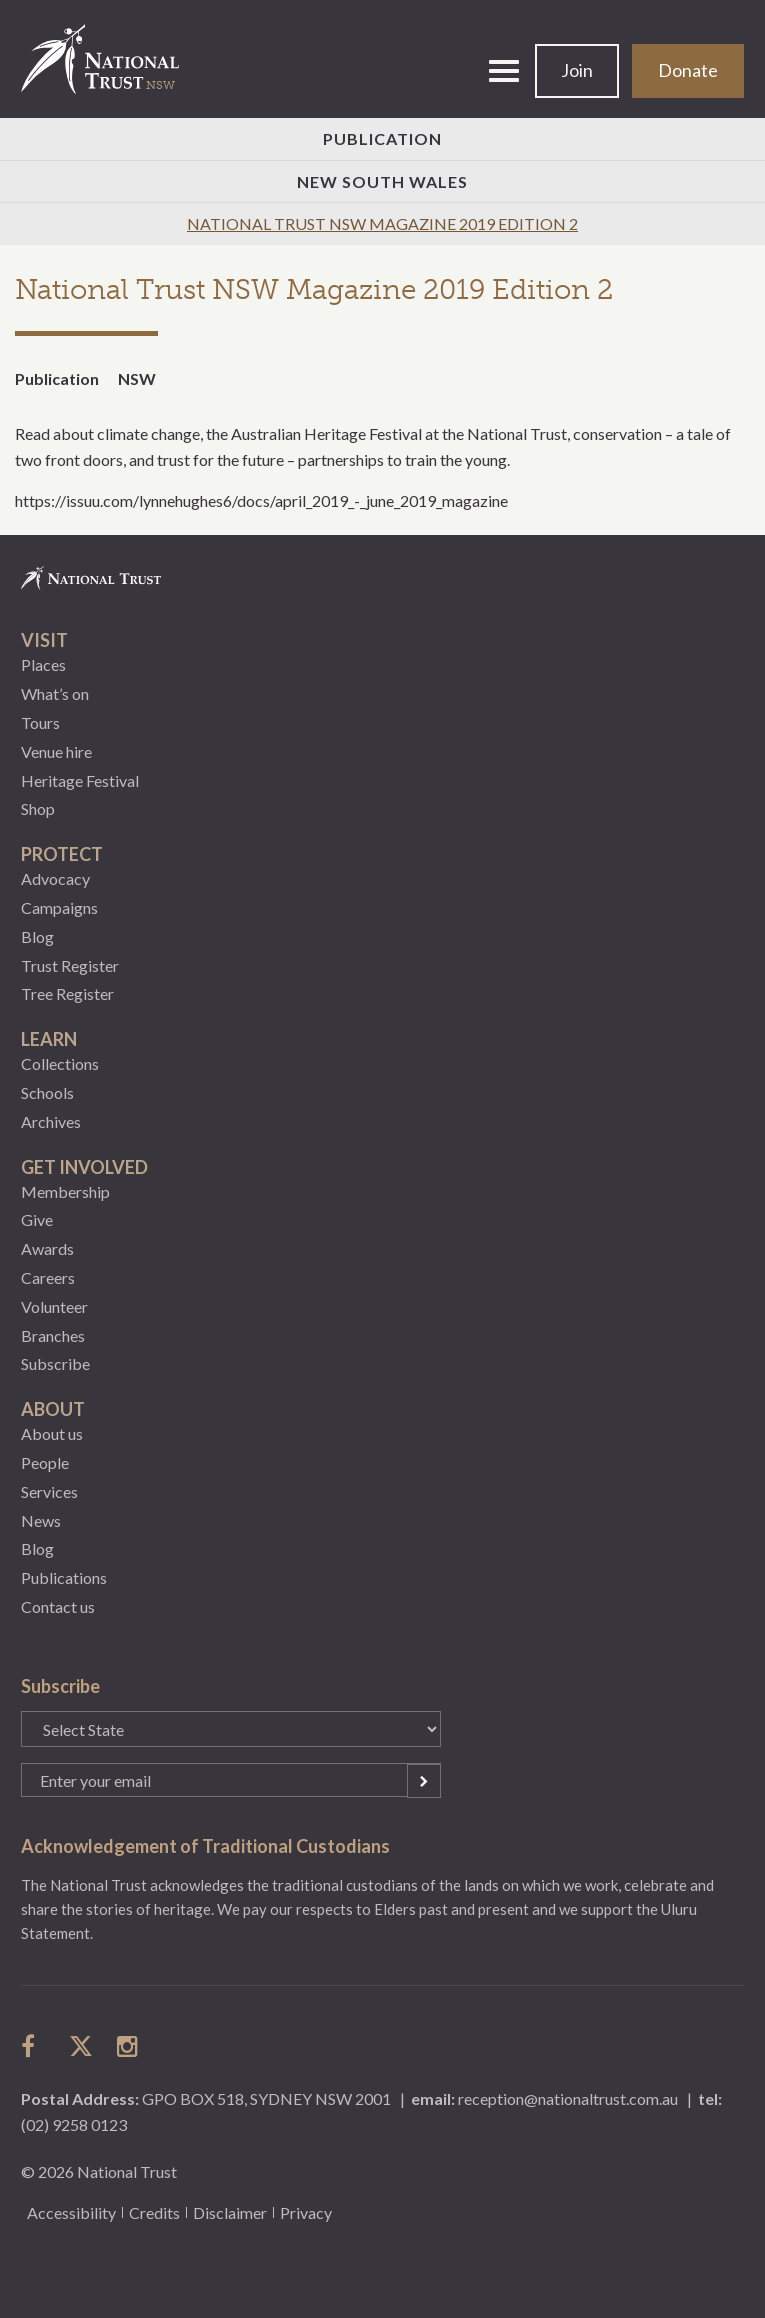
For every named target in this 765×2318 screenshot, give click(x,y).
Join (577, 70)
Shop (38, 808)
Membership (65, 1191)
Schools (47, 1092)
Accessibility (71, 2212)
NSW (137, 378)
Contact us (58, 1606)
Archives (51, 1121)
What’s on (55, 693)
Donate (688, 70)
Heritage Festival (80, 780)
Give (37, 1219)
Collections (60, 1063)
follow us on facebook (33, 2046)
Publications (64, 1577)
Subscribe (55, 1363)
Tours (40, 722)
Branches (53, 1335)
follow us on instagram (129, 2046)
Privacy (306, 2212)
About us (52, 1433)
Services (49, 1491)
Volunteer (54, 1306)
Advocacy (55, 878)
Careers (48, 1277)
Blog (37, 936)
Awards (47, 1248)
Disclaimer (230, 2212)
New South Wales (382, 181)
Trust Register (70, 965)
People (45, 1462)
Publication (382, 138)
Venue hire (56, 751)
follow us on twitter (81, 2046)
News (41, 1520)
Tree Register (67, 993)
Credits (154, 2212)
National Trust (109, 59)
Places (43, 664)
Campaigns (59, 907)
